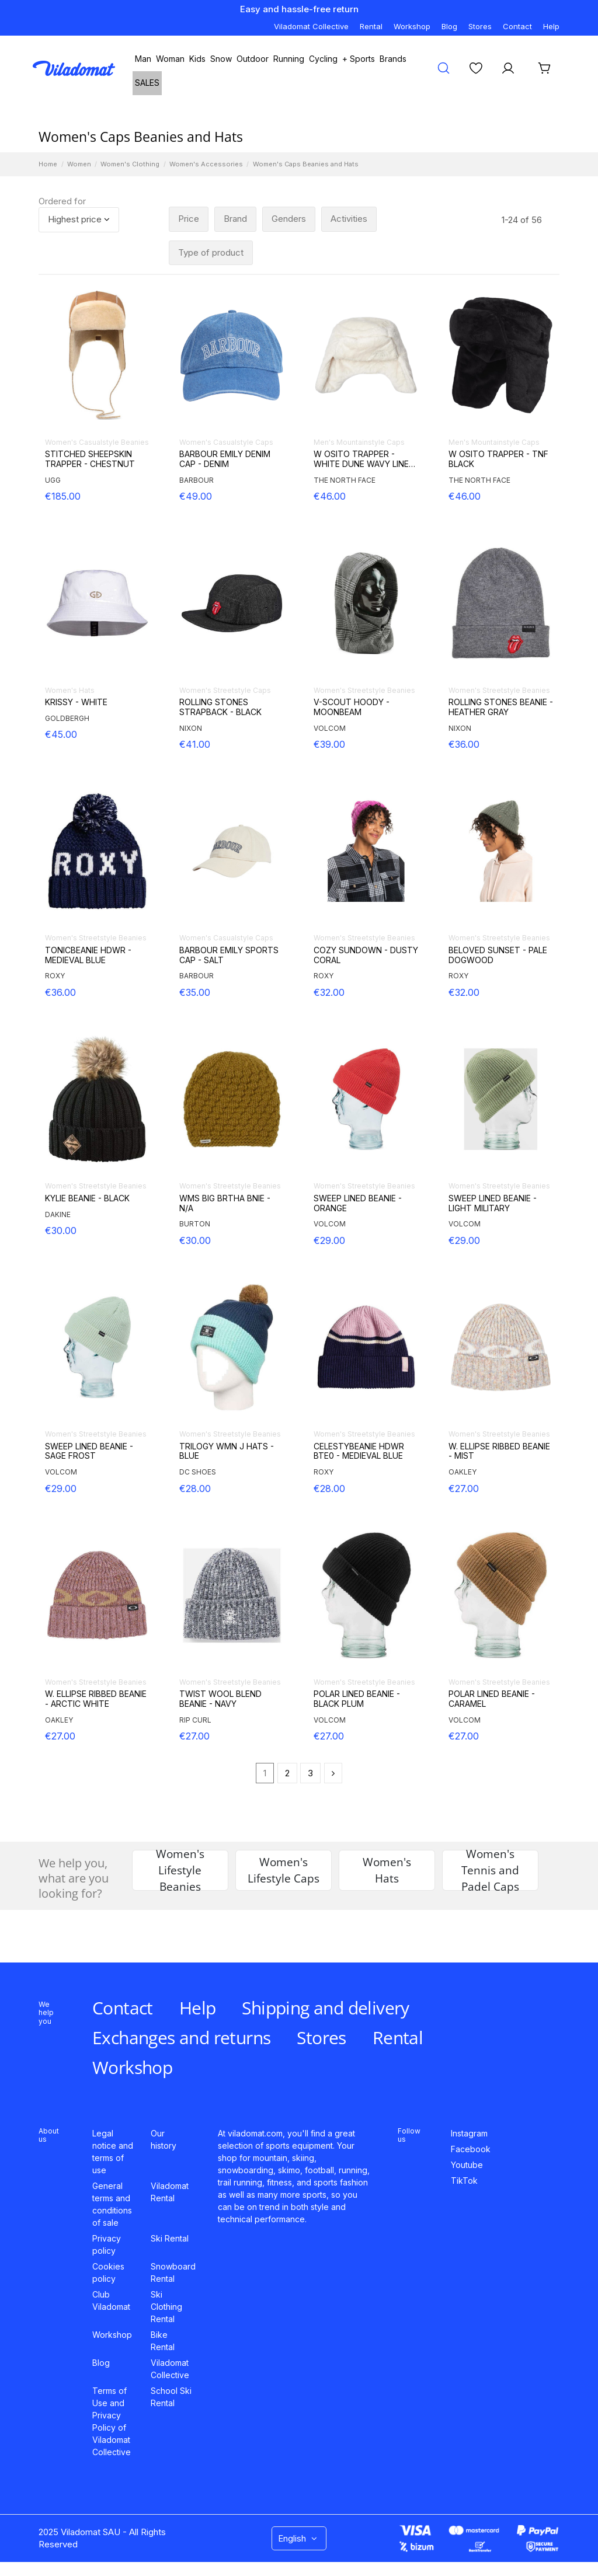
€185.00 (63, 496)
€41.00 (194, 744)
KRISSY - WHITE (76, 702)
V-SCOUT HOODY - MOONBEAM (352, 707)
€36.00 (463, 744)
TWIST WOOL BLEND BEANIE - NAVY (220, 1699)
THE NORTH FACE (345, 480)
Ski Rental (170, 2238)
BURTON (194, 1223)
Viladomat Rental (170, 2192)
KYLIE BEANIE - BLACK (87, 1198)
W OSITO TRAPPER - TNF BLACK (498, 459)
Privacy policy (106, 2244)
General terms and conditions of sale (112, 2204)
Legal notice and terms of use (112, 2151)
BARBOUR (196, 480)
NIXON (190, 728)
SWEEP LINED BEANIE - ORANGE (358, 1203)
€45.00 (61, 734)
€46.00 (330, 496)
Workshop (412, 26)
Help (551, 26)
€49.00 (195, 496)
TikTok (464, 2180)
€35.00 (194, 992)
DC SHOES (197, 1471)
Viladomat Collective (311, 26)
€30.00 (61, 1230)
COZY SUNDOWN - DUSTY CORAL (366, 955)
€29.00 (329, 1240)
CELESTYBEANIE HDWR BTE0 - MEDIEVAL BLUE (359, 1451)
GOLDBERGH (67, 718)
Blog (449, 26)
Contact (517, 26)
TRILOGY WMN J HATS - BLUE (226, 1451)
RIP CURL (195, 1720)
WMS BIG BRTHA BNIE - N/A (224, 1203)
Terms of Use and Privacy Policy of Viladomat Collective (111, 2421)
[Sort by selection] (79, 219)
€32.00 (329, 992)
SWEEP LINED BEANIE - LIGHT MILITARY (492, 1203)
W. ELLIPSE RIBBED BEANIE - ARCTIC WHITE (96, 1699)
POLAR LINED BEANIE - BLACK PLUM (357, 1699)
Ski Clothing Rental (166, 2306)
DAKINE (58, 1214)
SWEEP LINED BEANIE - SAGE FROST (89, 1451)
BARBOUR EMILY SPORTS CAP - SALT (229, 955)
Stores (480, 26)
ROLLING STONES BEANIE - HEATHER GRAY (500, 707)
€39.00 (329, 744)
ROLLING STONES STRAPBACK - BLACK (220, 707)
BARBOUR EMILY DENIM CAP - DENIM (224, 459)
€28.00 (195, 1488)
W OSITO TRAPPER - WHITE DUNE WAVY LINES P (364, 459)
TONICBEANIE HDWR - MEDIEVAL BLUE (88, 955)
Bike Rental (163, 2341)
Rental (371, 26)
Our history (163, 2139)
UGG (53, 480)
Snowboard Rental (173, 2272)
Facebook (471, 2149)
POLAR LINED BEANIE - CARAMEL (491, 1699)
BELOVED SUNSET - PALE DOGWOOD (497, 955)
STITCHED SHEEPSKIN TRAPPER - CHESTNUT (90, 459)
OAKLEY (462, 1471)
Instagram (469, 2133)
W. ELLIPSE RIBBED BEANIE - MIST (499, 1451)
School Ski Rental (171, 2397)
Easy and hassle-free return (299, 9)
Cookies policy (108, 2272)
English (298, 2538)
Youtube (467, 2165)
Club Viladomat (111, 2300)
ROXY (55, 975)
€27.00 (463, 1488)
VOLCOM (330, 728)
